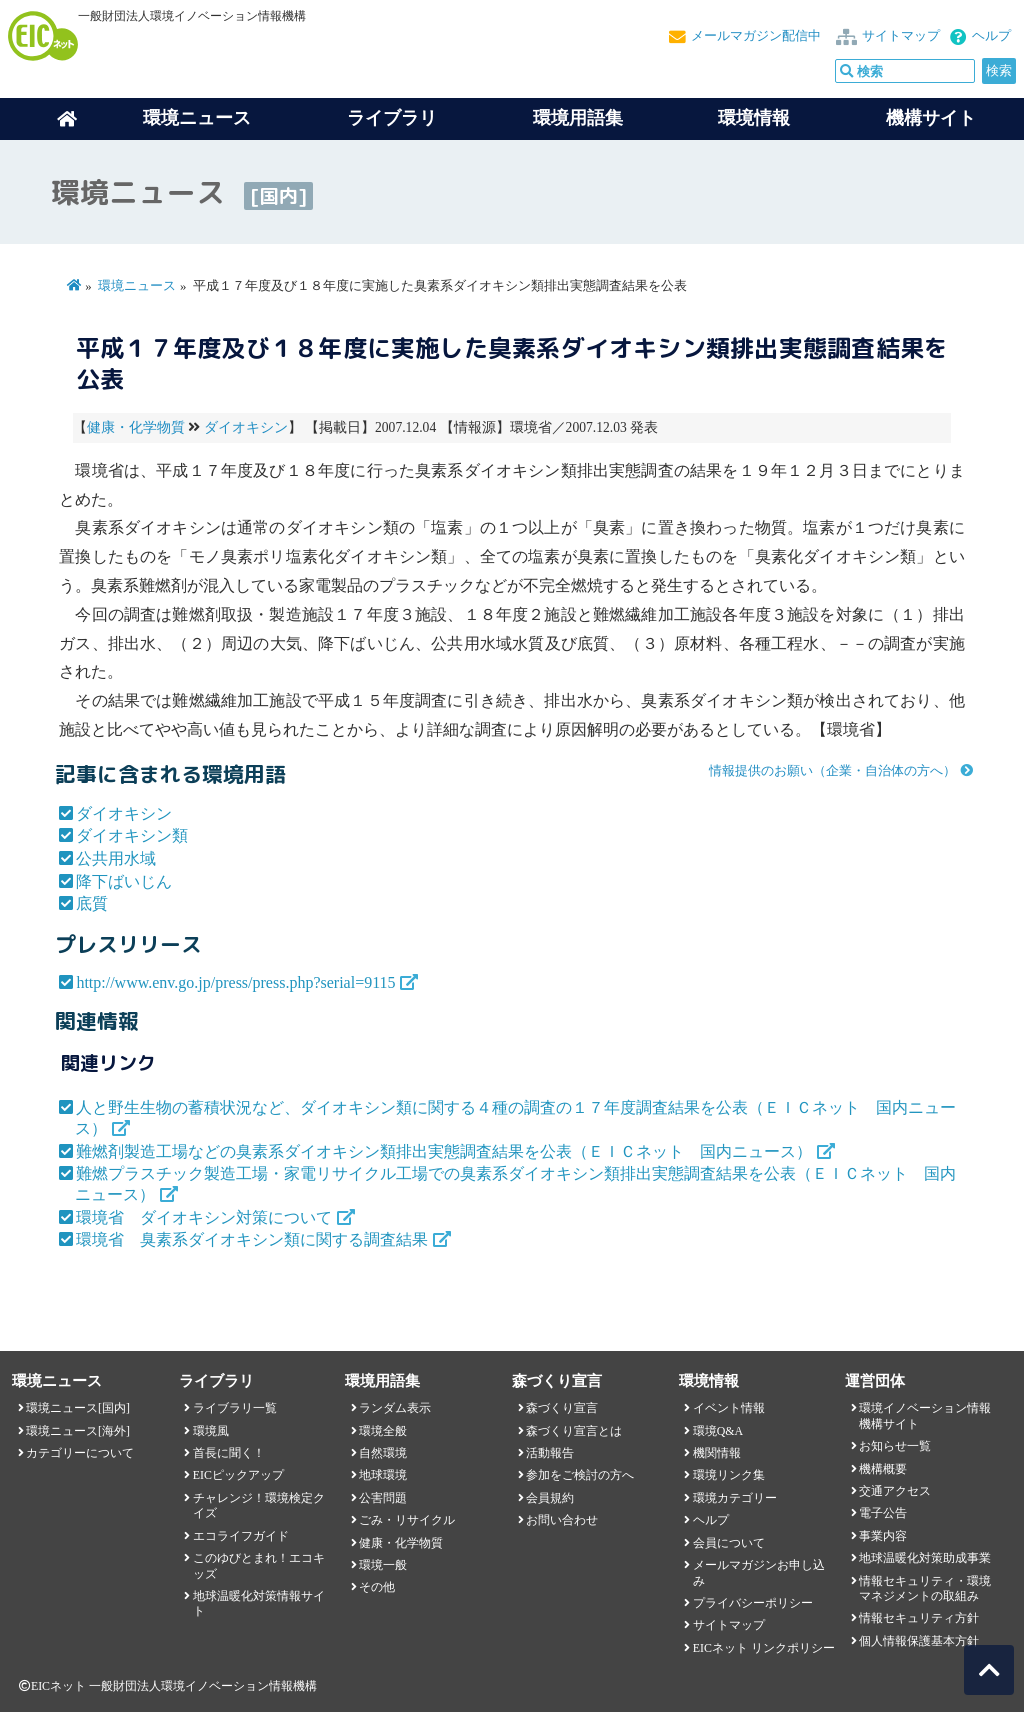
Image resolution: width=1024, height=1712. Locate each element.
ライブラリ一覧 (235, 1408)
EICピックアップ (238, 1475)
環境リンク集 (729, 1475)
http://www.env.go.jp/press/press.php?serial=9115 (235, 982)
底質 (92, 903)
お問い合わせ (562, 1520)
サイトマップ (901, 36)
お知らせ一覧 (895, 1446)
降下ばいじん (124, 881)
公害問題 (383, 1498)
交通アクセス (895, 1491)
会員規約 (550, 1498)
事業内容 (883, 1536)
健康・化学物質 (136, 427)
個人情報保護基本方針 (919, 1641)
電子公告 (883, 1513)
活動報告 (550, 1453)
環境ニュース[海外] (78, 1431)
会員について (729, 1543)
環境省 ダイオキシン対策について (204, 1217)
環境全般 (383, 1431)
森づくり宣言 (562, 1408)
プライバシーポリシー (753, 1603)
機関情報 (717, 1453)
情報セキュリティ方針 (919, 1618)
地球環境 (383, 1475)
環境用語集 (578, 118)
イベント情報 (729, 1408)
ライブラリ (392, 118)
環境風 (211, 1431)
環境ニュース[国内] (78, 1408)
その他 (377, 1587)
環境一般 (383, 1565)
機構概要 (883, 1469)
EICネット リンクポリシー (764, 1648)
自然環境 (383, 1453)
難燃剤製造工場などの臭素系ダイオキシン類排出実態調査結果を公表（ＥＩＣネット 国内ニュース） (444, 1151)
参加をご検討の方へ (580, 1475)
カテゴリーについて (80, 1453)
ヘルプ (991, 36)
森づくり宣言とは (574, 1431)
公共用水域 (116, 858)
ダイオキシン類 (132, 835)
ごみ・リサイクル (407, 1520)
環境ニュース (137, 286)
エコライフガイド (241, 1536)
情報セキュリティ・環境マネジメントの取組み (925, 1588)
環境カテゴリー (735, 1498)
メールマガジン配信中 (756, 36)
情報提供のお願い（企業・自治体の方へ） (832, 771)
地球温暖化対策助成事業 (925, 1558)
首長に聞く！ (229, 1453)
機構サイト (931, 118)
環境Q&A (718, 1431)
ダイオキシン (246, 427)
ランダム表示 (395, 1408)
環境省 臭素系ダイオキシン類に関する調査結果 (252, 1239)
